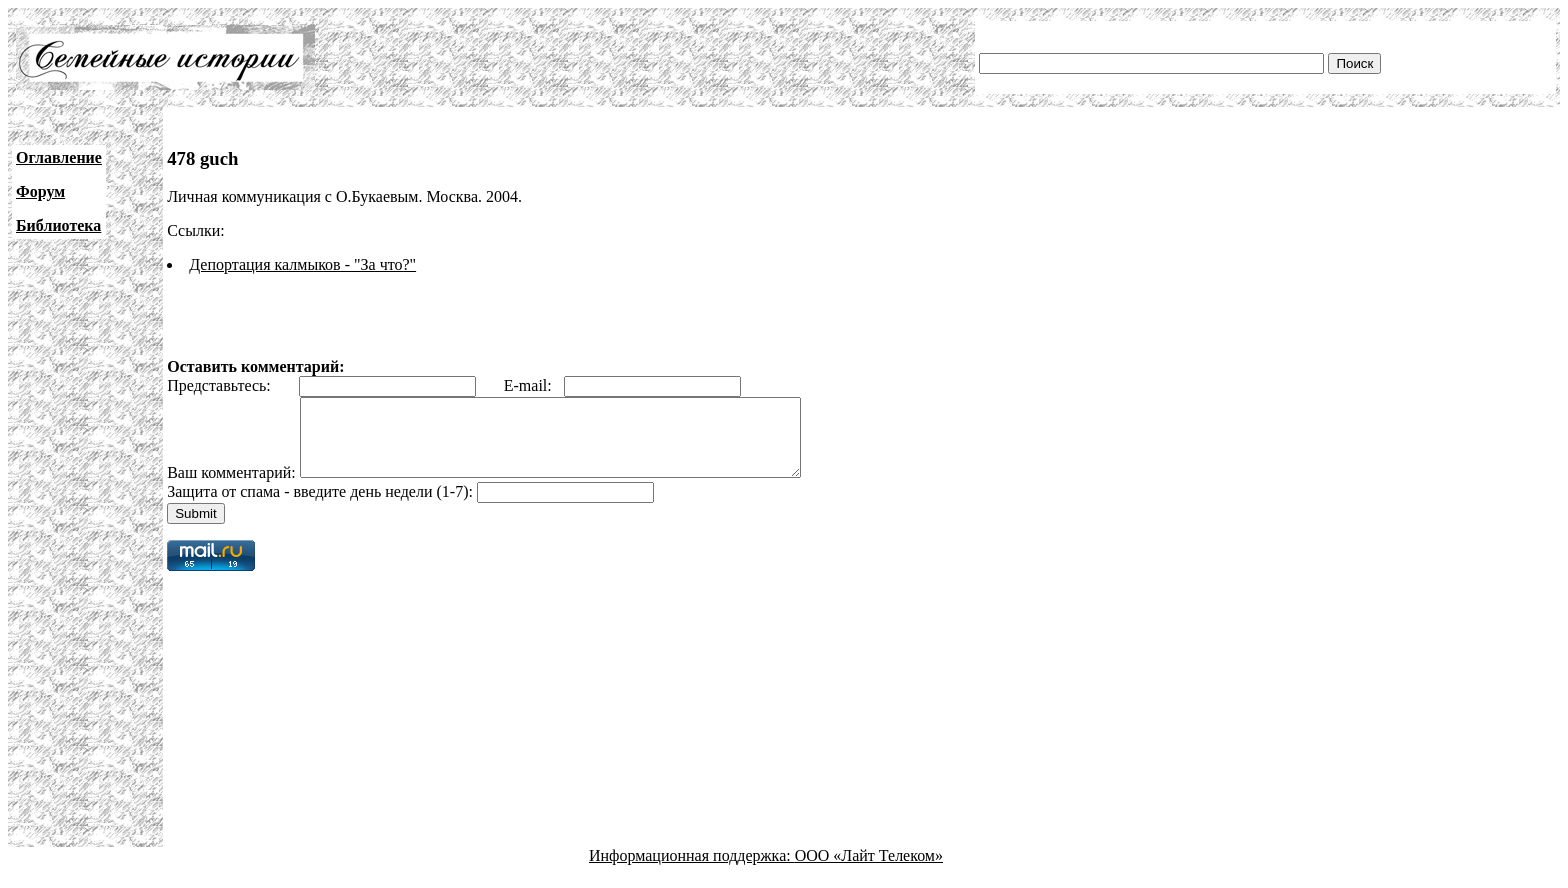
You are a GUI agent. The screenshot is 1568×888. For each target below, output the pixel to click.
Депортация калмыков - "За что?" (302, 264)
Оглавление (59, 157)
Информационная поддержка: (692, 870)
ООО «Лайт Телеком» (869, 870)
